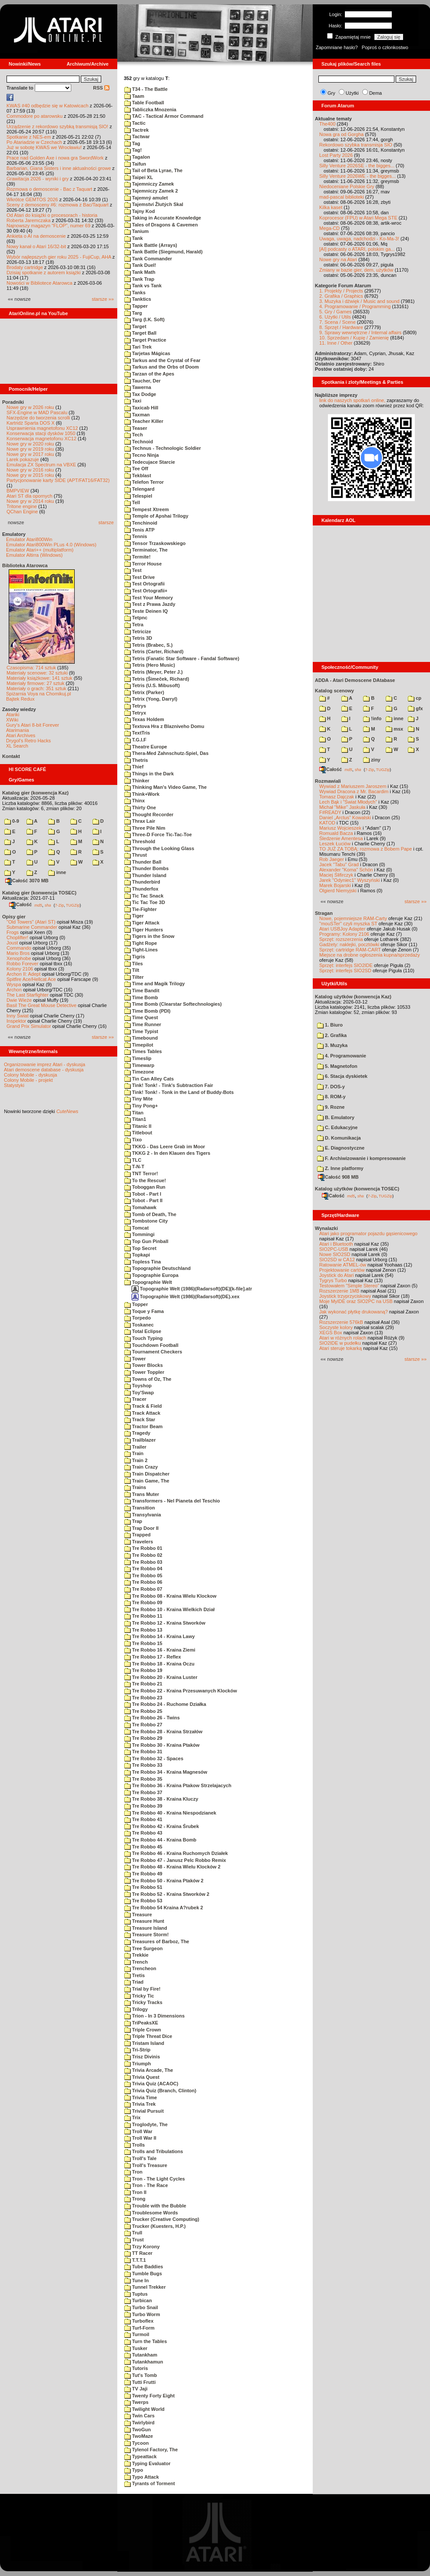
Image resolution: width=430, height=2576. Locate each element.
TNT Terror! (141, 1173)
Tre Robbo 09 (143, 1602)
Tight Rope (140, 943)
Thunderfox (141, 888)
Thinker (136, 780)
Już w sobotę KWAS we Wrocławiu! (44, 147)
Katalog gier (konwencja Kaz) (35, 792)
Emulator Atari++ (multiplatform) (39, 549)
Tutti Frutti (139, 2382)
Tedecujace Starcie (149, 462)
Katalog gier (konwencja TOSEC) (39, 892)
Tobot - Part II (143, 1200)
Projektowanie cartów (342, 1270)
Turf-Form (139, 2327)
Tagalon (137, 157)
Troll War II (140, 2138)
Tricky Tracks (143, 2002)
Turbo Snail (141, 2307)
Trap (133, 1521)
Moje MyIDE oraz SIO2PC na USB (356, 1301)
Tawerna (137, 387)
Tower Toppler (144, 1372)
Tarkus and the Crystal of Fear (162, 360)
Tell (132, 502)
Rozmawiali (328, 781)
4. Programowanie (341, 1055)
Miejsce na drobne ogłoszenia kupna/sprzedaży (369, 954)
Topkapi (137, 1254)
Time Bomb (141, 997)
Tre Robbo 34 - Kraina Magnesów (165, 1772)
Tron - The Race (146, 2185)
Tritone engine (22, 506)
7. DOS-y (331, 1086)
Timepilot (138, 1044)
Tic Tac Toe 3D (144, 902)
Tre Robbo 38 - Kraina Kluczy (161, 1799)
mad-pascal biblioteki (341, 196)
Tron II (135, 2192)
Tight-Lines (141, 949)
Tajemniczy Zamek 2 (151, 190)
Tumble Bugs (143, 2273)
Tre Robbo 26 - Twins (152, 1717)
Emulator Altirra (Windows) (34, 555)
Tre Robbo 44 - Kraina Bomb (160, 1839)
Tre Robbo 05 (143, 1575)
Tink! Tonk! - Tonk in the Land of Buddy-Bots (179, 1092)
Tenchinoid (140, 522)
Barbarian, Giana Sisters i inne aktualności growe (59, 168)
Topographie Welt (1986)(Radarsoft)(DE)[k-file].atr (192, 1288)
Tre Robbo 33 (143, 1765)
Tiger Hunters (143, 929)
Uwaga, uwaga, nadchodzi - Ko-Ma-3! (359, 238)
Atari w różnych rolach (342, 1337)
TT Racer (138, 2253)
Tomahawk (140, 1207)
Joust (12, 942)
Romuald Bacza (336, 833)
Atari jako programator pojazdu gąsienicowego (368, 1233)
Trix (132, 2117)
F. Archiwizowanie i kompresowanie (361, 1158)
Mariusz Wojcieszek (340, 828)
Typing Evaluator (147, 2463)
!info (372, 718)
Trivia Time (140, 2097)
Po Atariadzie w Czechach (34, 142)
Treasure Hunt (144, 1921)
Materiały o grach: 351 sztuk (36, 688)
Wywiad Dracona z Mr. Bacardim (353, 791)
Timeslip (137, 1058)
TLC (132, 1160)
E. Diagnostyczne (340, 1147)
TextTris (137, 732)
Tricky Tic (139, 1995)
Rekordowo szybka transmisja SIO (355, 144)
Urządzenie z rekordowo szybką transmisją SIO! (57, 126)
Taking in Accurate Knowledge (162, 217)
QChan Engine (22, 511)
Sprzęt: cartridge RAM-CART (349, 949)
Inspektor (16, 1021)
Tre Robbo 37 (143, 1792)
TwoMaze (138, 2436)
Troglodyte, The (146, 2124)
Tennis (135, 536)
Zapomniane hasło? (337, 47)
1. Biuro (330, 1024)
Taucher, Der (142, 380)
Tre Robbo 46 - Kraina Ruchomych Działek (176, 1853)
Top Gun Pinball (146, 1241)
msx (394, 728)
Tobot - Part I (142, 1194)
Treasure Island (145, 1928)
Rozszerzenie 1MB (339, 1290)
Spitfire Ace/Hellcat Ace (31, 979)
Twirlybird (139, 2422)
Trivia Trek (139, 2104)
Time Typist (141, 1031)
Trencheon (140, 1968)
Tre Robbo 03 (143, 1562)
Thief (133, 766)
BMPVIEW (18, 490)
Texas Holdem (144, 719)
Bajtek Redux (20, 698)
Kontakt (11, 756)
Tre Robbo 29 (143, 1738)
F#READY (330, 812)
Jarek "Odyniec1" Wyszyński (349, 880)
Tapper (136, 306)
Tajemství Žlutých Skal (153, 204)
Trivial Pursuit (144, 2111)
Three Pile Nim (144, 828)
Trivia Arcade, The (148, 2070)
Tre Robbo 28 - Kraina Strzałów (163, 1731)
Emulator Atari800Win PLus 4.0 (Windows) (51, 544)
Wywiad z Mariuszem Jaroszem (353, 786)
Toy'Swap (139, 1392)
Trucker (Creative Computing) (161, 2219)
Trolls (134, 2144)
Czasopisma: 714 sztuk (31, 667)
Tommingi (139, 1234)
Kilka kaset (330, 207)
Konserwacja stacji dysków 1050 (41, 433)
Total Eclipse (142, 1331)
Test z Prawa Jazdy (149, 604)
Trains (135, 1487)
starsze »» (103, 299)
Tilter (134, 977)
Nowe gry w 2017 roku (30, 454)
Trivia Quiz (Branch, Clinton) (160, 2090)
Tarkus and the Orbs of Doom (161, 366)
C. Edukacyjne (337, 1127)
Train (133, 1453)
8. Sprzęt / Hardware (341, 327)
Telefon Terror (144, 482)
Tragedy (137, 1433)
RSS (101, 87)
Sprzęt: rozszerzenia (341, 939)
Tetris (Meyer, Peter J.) (153, 672)
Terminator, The (146, 549)
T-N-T (134, 1166)
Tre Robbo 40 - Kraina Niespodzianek (170, 1812)
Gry (331, 93)
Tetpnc (135, 617)
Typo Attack (141, 2477)
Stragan (324, 913)
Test (133, 570)
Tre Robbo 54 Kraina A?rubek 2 (163, 1907)
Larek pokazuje (23, 459)
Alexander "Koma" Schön (346, 869)
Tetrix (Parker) (144, 692)
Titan (133, 1112)
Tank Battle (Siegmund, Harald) (163, 251)
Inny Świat (18, 1015)
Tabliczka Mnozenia (150, 109)
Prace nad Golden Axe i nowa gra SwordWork (55, 157)
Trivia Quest (141, 2077)
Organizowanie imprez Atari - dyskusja (44, 1064)
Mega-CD (329, 228)
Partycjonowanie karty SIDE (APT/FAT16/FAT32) (58, 480)
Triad (133, 1981)
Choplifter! (17, 937)
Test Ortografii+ (145, 590)
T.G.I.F (135, 739)
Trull (133, 2232)
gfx (415, 708)
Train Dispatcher (146, 1473)
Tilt (131, 970)
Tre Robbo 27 (143, 1724)
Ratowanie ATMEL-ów (342, 1264)
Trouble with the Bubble (155, 2205)
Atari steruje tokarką (340, 1348)
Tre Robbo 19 (143, 1670)
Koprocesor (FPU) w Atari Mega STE (358, 217)
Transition (139, 1507)
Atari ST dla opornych (30, 496)
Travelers (138, 1541)
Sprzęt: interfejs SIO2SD (345, 970)
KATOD (327, 822)
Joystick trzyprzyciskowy (345, 1296)
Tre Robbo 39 (143, 1805)
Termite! (137, 556)
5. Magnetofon (337, 1066)
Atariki (13, 714)
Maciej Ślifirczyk (336, 875)
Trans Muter (141, 1494)
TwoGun (137, 2429)
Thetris (136, 760)
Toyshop (138, 1385)
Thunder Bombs (146, 868)
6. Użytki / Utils (335, 316)
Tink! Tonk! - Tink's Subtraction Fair (168, 1085)
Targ (133, 313)
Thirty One (140, 807)
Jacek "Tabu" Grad (339, 864)
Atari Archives (20, 735)
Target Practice (145, 339)
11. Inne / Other (335, 343)
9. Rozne (330, 1107)
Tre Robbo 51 (143, 1887)
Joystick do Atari (336, 1275)
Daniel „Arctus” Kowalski (345, 817)
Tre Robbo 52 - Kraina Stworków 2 (166, 1894)
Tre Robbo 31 (143, 1751)
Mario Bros (18, 953)
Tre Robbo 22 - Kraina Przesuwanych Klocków (180, 1690)
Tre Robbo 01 (143, 1548)
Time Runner (142, 1024)
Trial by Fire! (142, 1988)
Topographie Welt (148, 1282)
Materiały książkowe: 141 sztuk (40, 678)
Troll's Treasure (145, 2165)
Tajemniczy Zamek (149, 183)
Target (135, 326)
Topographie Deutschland (157, 1268)
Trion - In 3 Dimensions (154, 2015)
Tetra (133, 624)
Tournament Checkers (153, 1351)
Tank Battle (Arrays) (150, 245)
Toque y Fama (144, 1311)
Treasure (138, 1914)
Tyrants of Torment (149, 2483)
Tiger (134, 915)
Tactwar (137, 136)
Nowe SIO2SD (335, 1254)
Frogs (13, 932)
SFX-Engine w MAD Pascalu (37, 412)
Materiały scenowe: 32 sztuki (37, 672)
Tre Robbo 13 (143, 1629)
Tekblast (137, 475)
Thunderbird (142, 881)
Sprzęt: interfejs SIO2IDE (346, 965)
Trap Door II (141, 1528)
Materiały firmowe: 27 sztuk (35, 683)
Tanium (136, 231)
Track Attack (142, 1413)
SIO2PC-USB (333, 1249)
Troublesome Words (151, 2212)
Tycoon (136, 2443)
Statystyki (14, 1085)
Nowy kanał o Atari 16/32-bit (36, 246)
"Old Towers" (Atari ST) (31, 921)
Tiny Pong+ (141, 1105)
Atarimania (17, 730)
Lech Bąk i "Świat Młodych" (348, 801)
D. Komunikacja (339, 1137)
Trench (136, 1961)
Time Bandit (141, 990)
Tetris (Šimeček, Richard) (156, 678)
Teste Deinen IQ (146, 611)
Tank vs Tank (143, 285)
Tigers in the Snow (149, 936)
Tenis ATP (139, 529)
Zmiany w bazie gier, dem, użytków (356, 270)
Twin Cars (139, 2415)
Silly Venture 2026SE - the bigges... (356, 165)
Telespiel (138, 496)
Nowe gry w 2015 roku (30, 475)
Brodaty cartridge (25, 267)
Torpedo (137, 1317)
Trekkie (136, 1955)
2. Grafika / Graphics (341, 296)
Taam (134, 96)
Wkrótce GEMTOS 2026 (32, 199)
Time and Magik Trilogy (154, 983)
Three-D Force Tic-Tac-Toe (158, 834)
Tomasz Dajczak (336, 796)
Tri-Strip (137, 2049)
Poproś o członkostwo (385, 47)
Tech (133, 434)
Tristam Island (144, 2043)
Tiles (133, 963)
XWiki (12, 719)
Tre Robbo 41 (143, 1819)
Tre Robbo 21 (143, 1683)
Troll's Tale (140, 2158)
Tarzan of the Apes (149, 373)
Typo (133, 2470)
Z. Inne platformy (340, 1168)
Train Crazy (141, 1466)
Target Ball (140, 333)
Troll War (138, 2131)
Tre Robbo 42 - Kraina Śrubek (161, 1826)
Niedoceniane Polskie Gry (346, 186)
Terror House (143, 563)
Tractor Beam (143, 1426)
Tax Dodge (140, 394)
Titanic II (137, 1126)
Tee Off (136, 468)
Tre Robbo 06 (143, 1582)
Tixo (133, 1139)
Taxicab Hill (141, 407)
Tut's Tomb (140, 2375)
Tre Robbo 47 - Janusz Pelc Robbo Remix (175, 1860)
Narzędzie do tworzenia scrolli (38, 417)
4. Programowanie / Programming (354, 306)
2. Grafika (332, 1035)
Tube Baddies (143, 2266)
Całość (20, 904)
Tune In (136, 2280)
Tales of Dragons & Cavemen (161, 224)
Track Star (139, 1419)
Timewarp (139, 1065)
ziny (371, 759)
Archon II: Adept (24, 974)
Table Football (144, 102)
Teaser (135, 428)
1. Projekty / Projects (341, 290)
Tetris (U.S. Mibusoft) (152, 685)
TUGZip (73, 905)
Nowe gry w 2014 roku (30, 501)
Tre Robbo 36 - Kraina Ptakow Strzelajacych (178, 1785)
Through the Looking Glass (159, 848)
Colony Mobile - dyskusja (30, 1074)
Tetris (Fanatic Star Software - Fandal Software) (181, 658)
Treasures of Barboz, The (156, 1941)
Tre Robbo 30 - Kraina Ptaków (161, 1745)
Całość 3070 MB (27, 880)
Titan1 (135, 1119)
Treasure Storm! (146, 1934)
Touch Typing (143, 1338)
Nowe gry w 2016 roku (30, 469)
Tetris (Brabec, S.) (148, 645)
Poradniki (13, 402)
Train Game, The (146, 1480)
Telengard (139, 489)
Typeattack (140, 2456)
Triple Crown (142, 2029)
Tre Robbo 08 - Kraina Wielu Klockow (170, 1596)
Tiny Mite (138, 1098)
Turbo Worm (142, 2314)
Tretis (134, 1975)
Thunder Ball (142, 861)
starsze (106, 522)
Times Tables (143, 1051)
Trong (135, 2198)
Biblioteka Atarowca (25, 565)
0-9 (11, 821)
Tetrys (135, 705)
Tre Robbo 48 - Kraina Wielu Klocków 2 (172, 1866)
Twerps (136, 2402)
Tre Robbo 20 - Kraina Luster (160, 1677)
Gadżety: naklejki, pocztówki (349, 944)
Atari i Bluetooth (336, 1243)
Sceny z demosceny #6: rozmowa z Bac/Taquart (58, 204)
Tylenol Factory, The (151, 2449)
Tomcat (136, 1227)
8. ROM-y (331, 1096)
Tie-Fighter (140, 909)
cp (414, 698)
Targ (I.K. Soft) (144, 319)
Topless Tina (142, 1261)
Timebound (141, 1037)
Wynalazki (326, 1228)
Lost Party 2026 (336, 155)
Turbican (138, 2300)
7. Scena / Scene (337, 322)
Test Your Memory (148, 597)
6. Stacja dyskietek (342, 1076)
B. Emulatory (335, 1117)
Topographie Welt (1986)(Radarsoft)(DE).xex (185, 1296)
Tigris (134, 956)
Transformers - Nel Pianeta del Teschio (172, 1500)
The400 (327, 123)
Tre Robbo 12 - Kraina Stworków (164, 1622)
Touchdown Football (151, 1345)
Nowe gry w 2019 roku (30, 449)
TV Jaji (136, 2388)
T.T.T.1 (135, 2260)
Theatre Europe (145, 746)
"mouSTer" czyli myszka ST (348, 923)
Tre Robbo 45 (143, 1846)
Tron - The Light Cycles (154, 2178)
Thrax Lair (139, 821)
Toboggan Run (144, 1187)
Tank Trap (139, 279)
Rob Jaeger (331, 859)
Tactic (135, 123)
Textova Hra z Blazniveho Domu (164, 726)
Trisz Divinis (142, 2056)
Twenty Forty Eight (149, 2395)
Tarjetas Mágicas (147, 353)
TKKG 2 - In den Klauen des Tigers (167, 1153)
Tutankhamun (143, 2361)
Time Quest (141, 1017)
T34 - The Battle (146, 89)
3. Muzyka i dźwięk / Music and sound (359, 301)
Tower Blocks (143, 1365)
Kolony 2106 (20, 968)
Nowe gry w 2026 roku (30, 407)
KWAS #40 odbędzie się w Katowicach (48, 105)
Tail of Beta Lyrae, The (153, 170)
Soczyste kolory (336, 1327)
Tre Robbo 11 (143, 1616)
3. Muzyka (332, 1045)
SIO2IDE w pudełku (340, 1343)
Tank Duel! (140, 265)
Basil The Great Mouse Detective (41, 1005)
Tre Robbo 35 (143, 1779)
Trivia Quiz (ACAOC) (151, 2083)
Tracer (135, 1399)
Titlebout (138, 1132)
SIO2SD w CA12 (337, 1259)
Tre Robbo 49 (143, 1873)
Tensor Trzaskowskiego (154, 543)
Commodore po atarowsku (35, 116)
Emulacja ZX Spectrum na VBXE (41, 464)
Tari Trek (138, 346)
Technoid (138, 441)
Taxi (132, 400)
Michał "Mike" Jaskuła (342, 807)
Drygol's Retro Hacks (28, 740)
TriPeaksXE (141, 2022)
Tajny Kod (139, 211)
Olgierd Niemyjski (338, 890)
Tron (133, 2171)
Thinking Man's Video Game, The (165, 787)
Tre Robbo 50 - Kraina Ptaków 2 (164, 1880)
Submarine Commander (32, 927)
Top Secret (140, 1248)
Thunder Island (145, 875)
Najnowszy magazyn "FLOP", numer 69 (48, 225)
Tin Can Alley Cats (149, 1078)
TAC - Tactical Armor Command (163, 116)
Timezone (139, 1071)
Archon (14, 989)
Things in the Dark (149, 773)
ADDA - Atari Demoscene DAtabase (355, 680)
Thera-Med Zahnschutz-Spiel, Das (166, 753)
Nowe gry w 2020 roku (30, 443)
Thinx (134, 800)
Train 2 (136, 1460)
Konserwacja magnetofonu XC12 (41, 438)
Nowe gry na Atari (338, 259)
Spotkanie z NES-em (29, 137)
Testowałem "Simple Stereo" (349, 1285)
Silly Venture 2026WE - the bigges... (357, 176)
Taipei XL (138, 177)
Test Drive (139, 577)
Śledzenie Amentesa (341, 838)
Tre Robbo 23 (143, 1697)
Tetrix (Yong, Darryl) (150, 698)
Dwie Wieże (19, 1000)
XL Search (17, 745)
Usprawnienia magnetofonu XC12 (42, 428)
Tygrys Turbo (333, 1280)
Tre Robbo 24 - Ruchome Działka (165, 1704)
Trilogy (136, 2009)
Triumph (137, 2063)
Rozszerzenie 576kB (341, 1322)
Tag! (133, 150)
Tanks (135, 292)
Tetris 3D (138, 638)
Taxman (137, 414)
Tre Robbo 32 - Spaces (153, 1758)
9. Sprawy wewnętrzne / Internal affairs (360, 332)
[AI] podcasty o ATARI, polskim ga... (357, 249)
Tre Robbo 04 (143, 1568)
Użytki (352, 93)
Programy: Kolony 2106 (344, 934)
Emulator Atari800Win (29, 539)
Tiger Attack (141, 922)
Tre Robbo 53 (143, 1900)
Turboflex (138, 2320)
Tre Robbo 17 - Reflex (152, 1656)
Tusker (135, 2348)
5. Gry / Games (335, 311)
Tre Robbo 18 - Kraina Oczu (159, 1663)
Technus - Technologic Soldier (162, 448)
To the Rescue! (145, 1180)
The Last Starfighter (28, 994)
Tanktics (137, 299)
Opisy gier (14, 916)
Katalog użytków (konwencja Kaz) (353, 996)
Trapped (137, 1534)
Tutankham (140, 2354)
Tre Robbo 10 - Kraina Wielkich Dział (169, 1609)
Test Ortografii (144, 583)
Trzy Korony (142, 2246)
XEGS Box (330, 1332)
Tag (132, 143)
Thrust (135, 855)
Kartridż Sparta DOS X (31, 422)
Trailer (135, 1446)
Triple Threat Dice (148, 2036)
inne (57, 872)
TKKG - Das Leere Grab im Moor (164, 1146)
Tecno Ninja (141, 455)
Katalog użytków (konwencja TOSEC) (357, 1188)
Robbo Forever (22, 963)
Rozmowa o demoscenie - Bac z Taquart (49, 189)
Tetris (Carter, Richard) (153, 651)
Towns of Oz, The (147, 1379)
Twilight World (144, 2409)
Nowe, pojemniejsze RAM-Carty (353, 918)
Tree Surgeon (143, 1948)
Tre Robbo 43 (143, 1832)
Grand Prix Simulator (29, 1026)
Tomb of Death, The (150, 1214)
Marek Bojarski (335, 885)
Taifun (135, 163)
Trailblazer (139, 1440)
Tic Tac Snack (143, 895)
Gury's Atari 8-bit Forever (32, 725)
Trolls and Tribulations (153, 2151)
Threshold (139, 841)
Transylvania (142, 1514)
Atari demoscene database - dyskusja (43, 1069)
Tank (133, 238)
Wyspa (14, 984)
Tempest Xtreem (146, 509)
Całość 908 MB (338, 1177)
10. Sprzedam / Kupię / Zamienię (354, 337)
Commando (19, 948)
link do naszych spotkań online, (352, 400)
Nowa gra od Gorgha (341, 134)
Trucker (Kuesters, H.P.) (154, 2226)
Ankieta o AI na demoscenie (36, 236)
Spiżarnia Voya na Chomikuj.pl (38, 693)
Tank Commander (148, 258)
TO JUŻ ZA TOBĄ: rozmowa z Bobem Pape (365, 848)
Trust (134, 2239)
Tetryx (135, 712)
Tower (135, 1358)
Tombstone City (146, 1220)
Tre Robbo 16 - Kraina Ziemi (159, 1649)
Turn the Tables (145, 2341)
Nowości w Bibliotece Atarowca (40, 283)
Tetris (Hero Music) (149, 665)
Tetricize (137, 631)
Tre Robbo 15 (143, 1643)
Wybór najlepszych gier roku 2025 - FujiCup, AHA (59, 256)
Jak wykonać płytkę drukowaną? (353, 1311)
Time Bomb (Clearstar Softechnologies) (173, 1004)
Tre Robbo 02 (143, 1555)
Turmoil (136, 2334)
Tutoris (136, 2368)
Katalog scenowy (334, 690)
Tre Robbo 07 (143, 1589)
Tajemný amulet (146, 197)
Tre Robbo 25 (143, 1711)
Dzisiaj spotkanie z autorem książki (44, 272)
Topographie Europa (151, 1275)
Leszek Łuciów (335, 843)
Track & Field (143, 1406)
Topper (136, 1304)
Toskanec (139, 1324)
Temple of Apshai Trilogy (156, 516)
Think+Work (141, 794)
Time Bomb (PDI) (147, 1011)
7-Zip (59, 905)
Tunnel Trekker (145, 2287)
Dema (375, 93)
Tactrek (136, 130)
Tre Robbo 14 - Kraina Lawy (159, 1636)
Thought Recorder (148, 814)
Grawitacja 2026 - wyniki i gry (38, 178)
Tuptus (136, 2294)
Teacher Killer (143, 421)
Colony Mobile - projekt (28, 1080)
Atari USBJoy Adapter (342, 928)
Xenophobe (19, 958)
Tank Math (139, 272)
